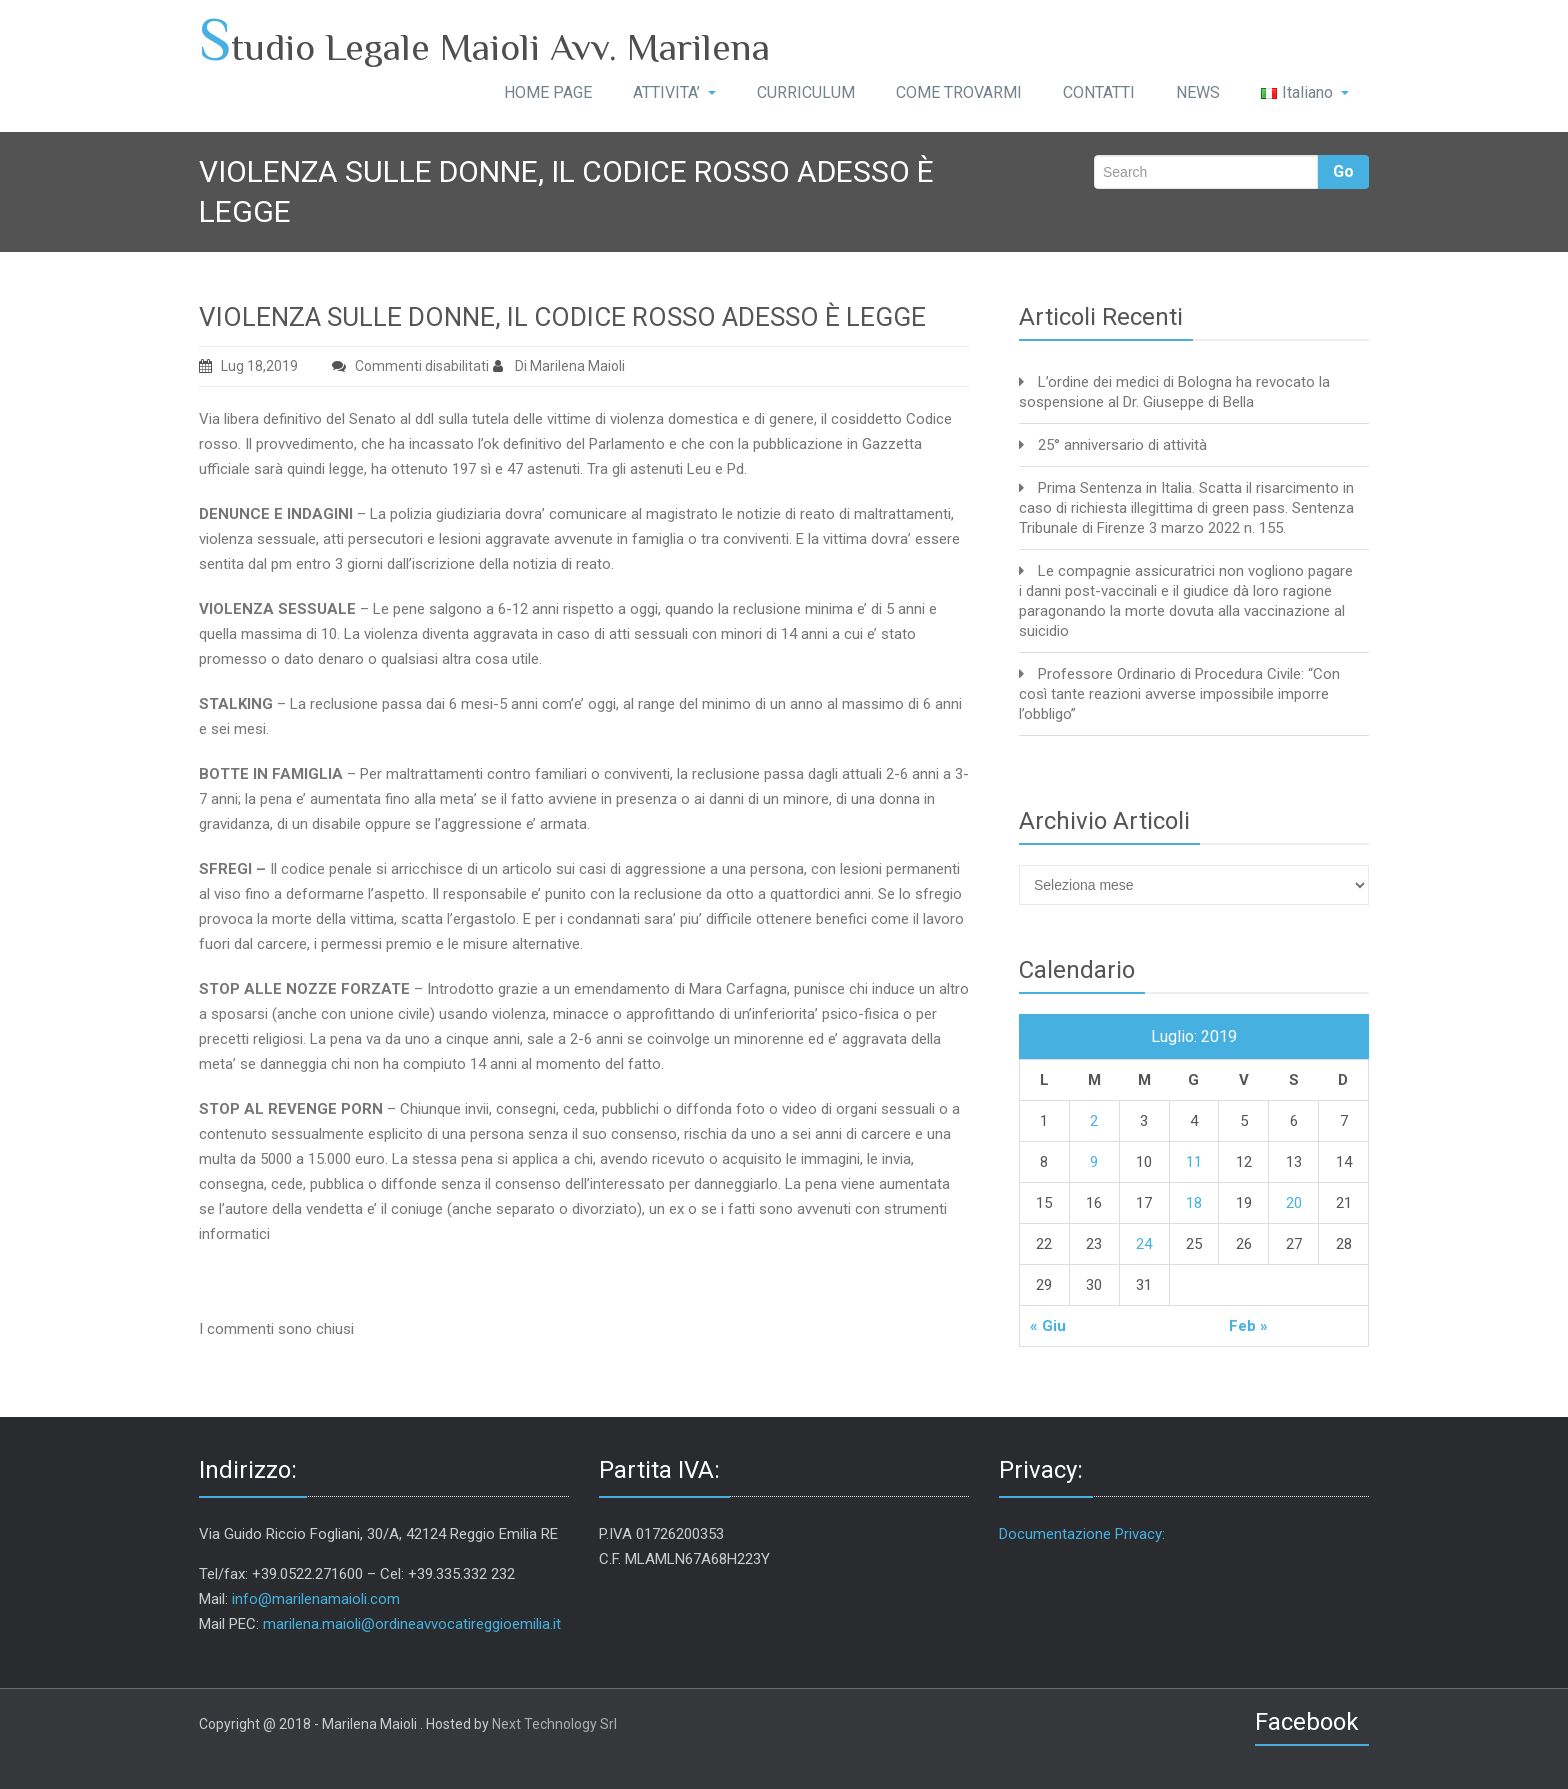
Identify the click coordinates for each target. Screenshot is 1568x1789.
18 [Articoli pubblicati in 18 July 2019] (1194, 1203)
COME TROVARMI (959, 92)
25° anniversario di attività (1122, 445)
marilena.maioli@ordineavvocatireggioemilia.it (412, 1624)
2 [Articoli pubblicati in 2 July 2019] (1094, 1121)
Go (1343, 171)
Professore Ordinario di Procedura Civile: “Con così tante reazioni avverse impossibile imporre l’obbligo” (1179, 694)
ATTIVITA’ (674, 92)
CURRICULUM (806, 92)
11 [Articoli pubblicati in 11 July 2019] (1194, 1162)
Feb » (1248, 1326)
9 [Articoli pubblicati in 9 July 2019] (1094, 1162)
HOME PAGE (548, 92)
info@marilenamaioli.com (316, 1599)
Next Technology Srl (554, 1724)
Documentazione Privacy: (1082, 1534)
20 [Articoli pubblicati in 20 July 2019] (1294, 1203)
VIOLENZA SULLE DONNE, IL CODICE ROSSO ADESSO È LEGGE (562, 317)
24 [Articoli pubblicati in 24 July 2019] (1144, 1244)
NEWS (1198, 92)
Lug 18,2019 (248, 366)
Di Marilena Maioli (559, 366)
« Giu (1048, 1326)
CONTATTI (1099, 92)
